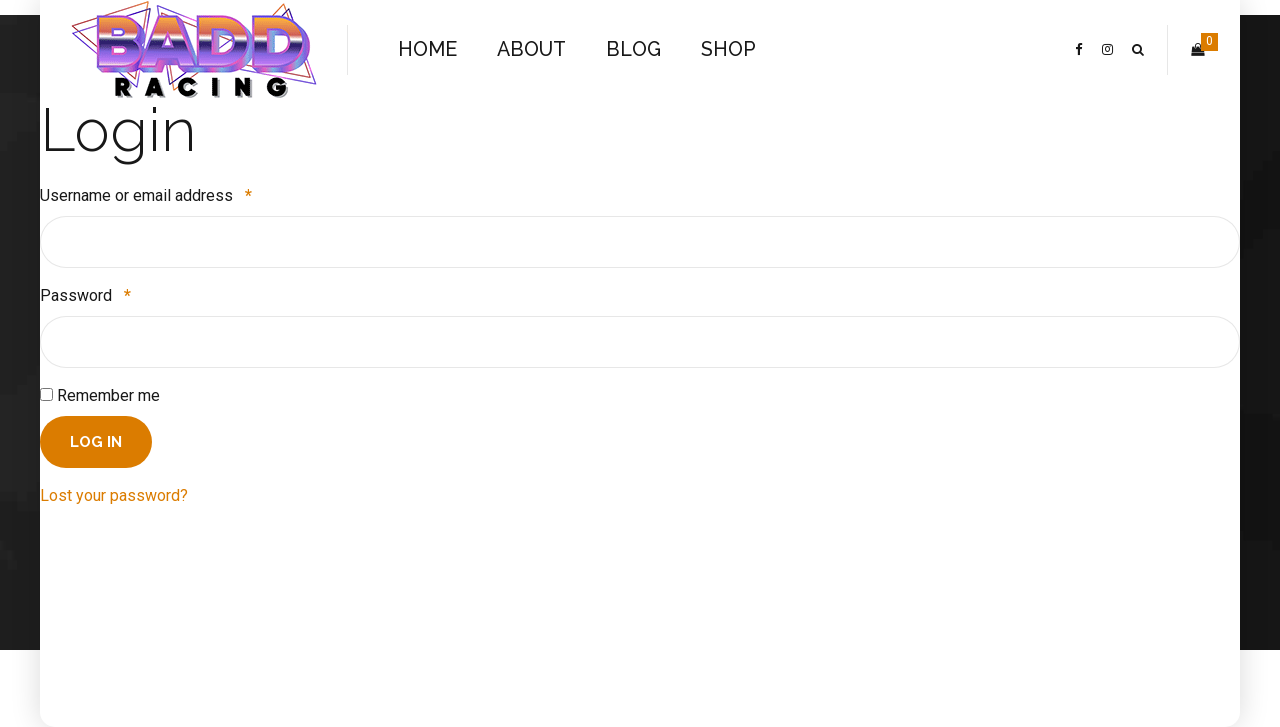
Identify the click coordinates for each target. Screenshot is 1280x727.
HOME (427, 49)
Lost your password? (114, 495)
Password (85, 295)
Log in (96, 442)
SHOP (728, 49)
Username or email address (146, 195)
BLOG (633, 49)
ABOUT (531, 49)
